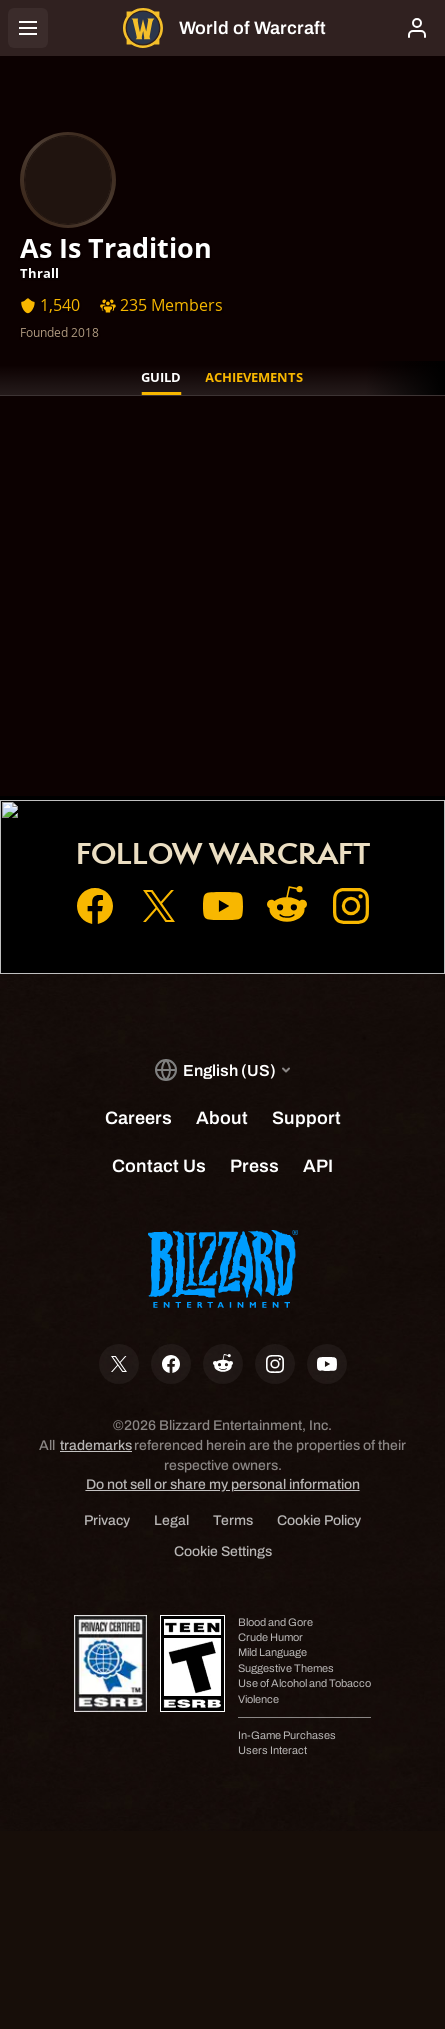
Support (223, 765)
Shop (223, 737)
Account (222, 709)
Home (223, 681)
